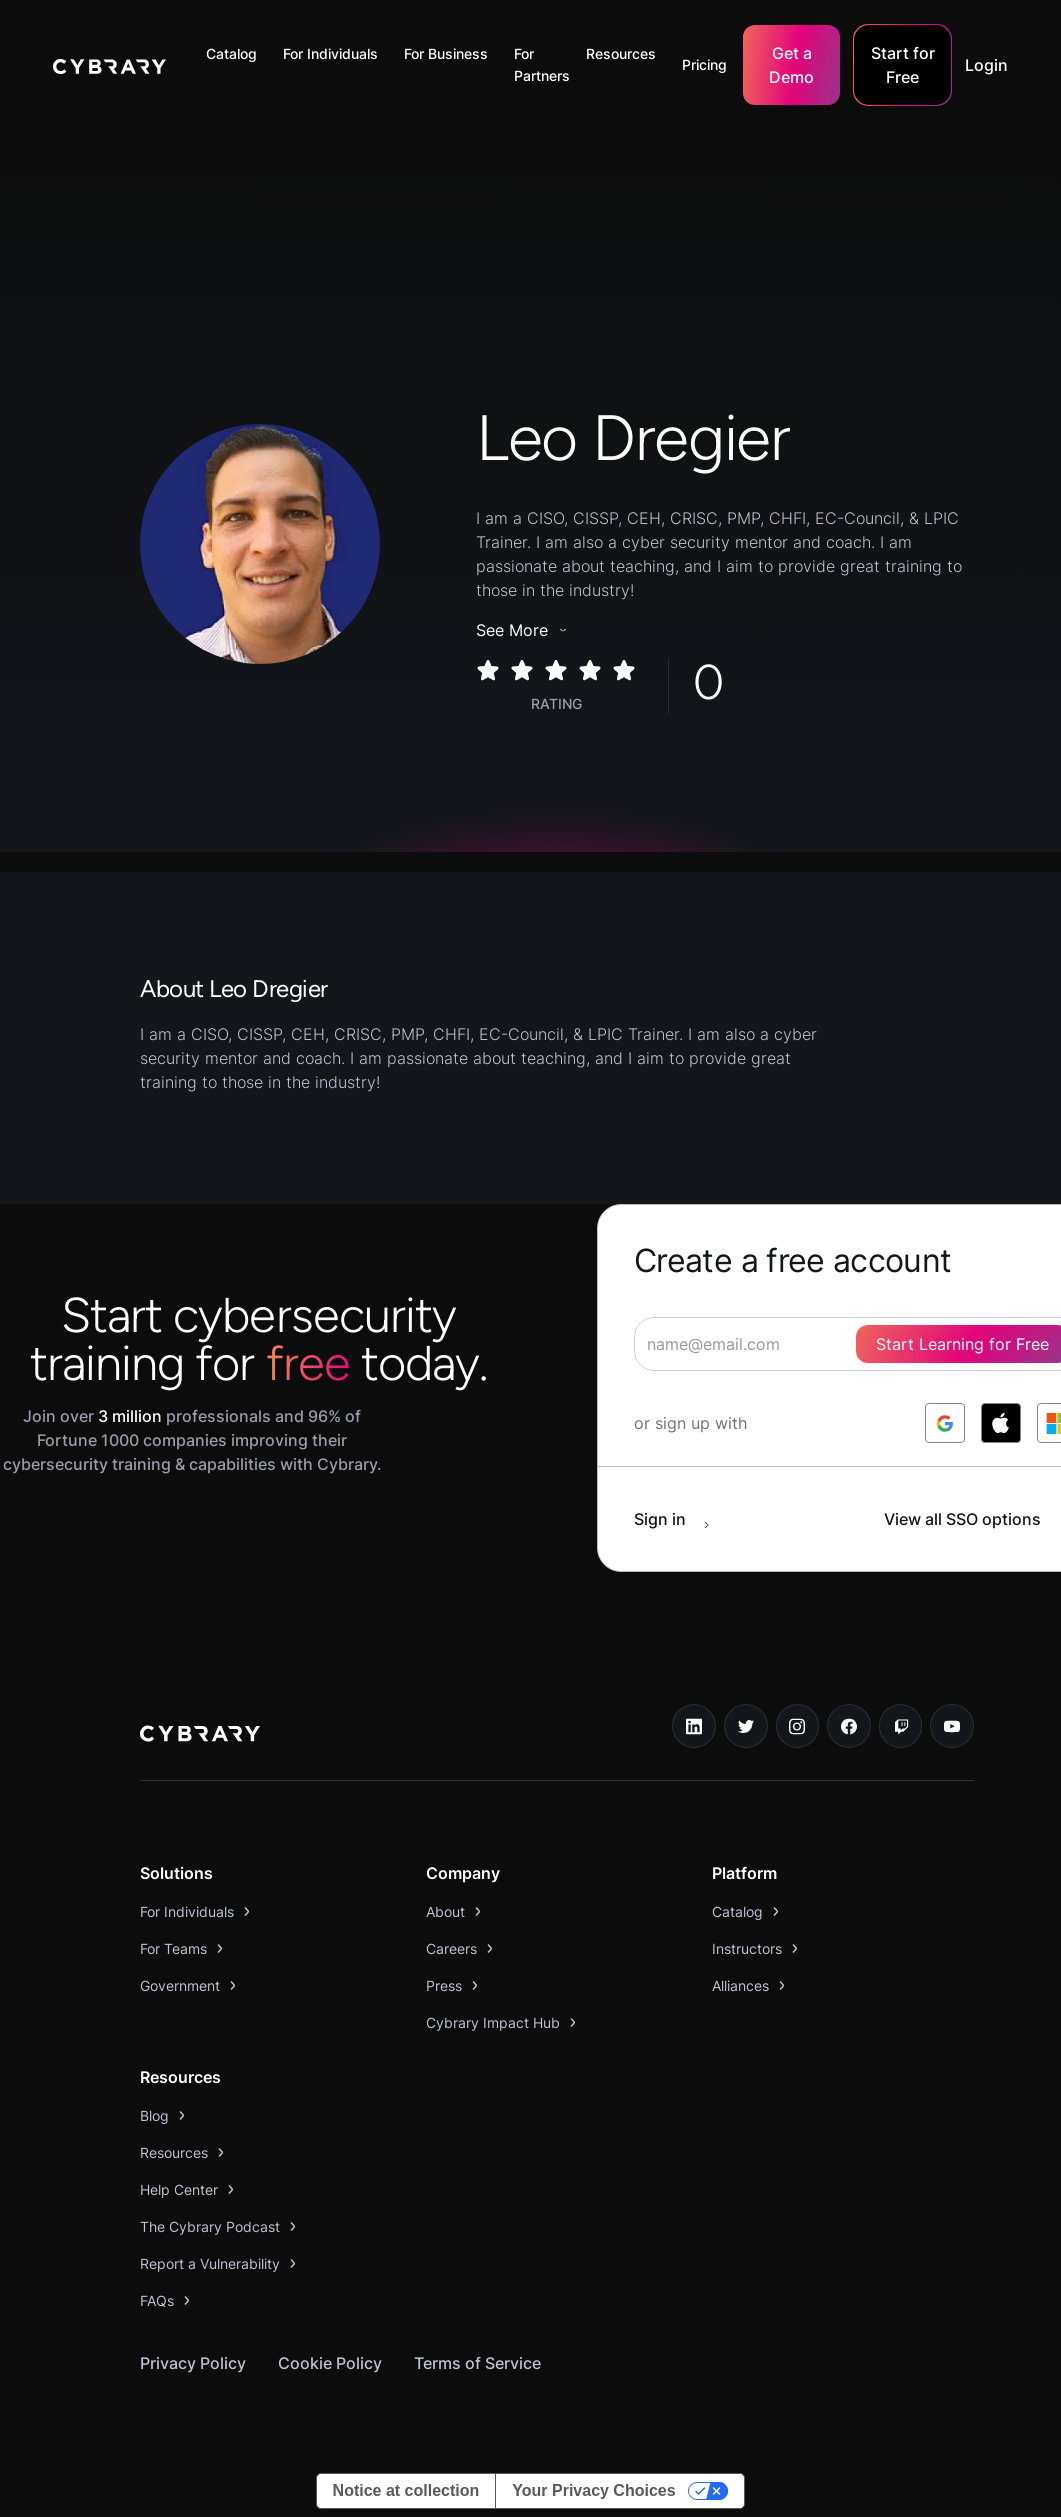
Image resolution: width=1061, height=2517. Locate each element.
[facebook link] (849, 1726)
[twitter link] (746, 1726)
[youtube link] (952, 1726)
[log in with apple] (1001, 1423)
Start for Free (903, 65)
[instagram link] (798, 1726)
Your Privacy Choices (593, 2490)
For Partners (542, 64)
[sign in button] (682, 1519)
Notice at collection (406, 2490)
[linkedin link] (694, 1726)
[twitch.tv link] (901, 1726)
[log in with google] (945, 1423)
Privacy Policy (193, 2363)
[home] (109, 65)
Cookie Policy (330, 2363)
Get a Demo (791, 65)
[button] (236, 54)
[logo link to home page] (200, 1736)
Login (986, 65)
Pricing (704, 64)
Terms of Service (477, 2363)
